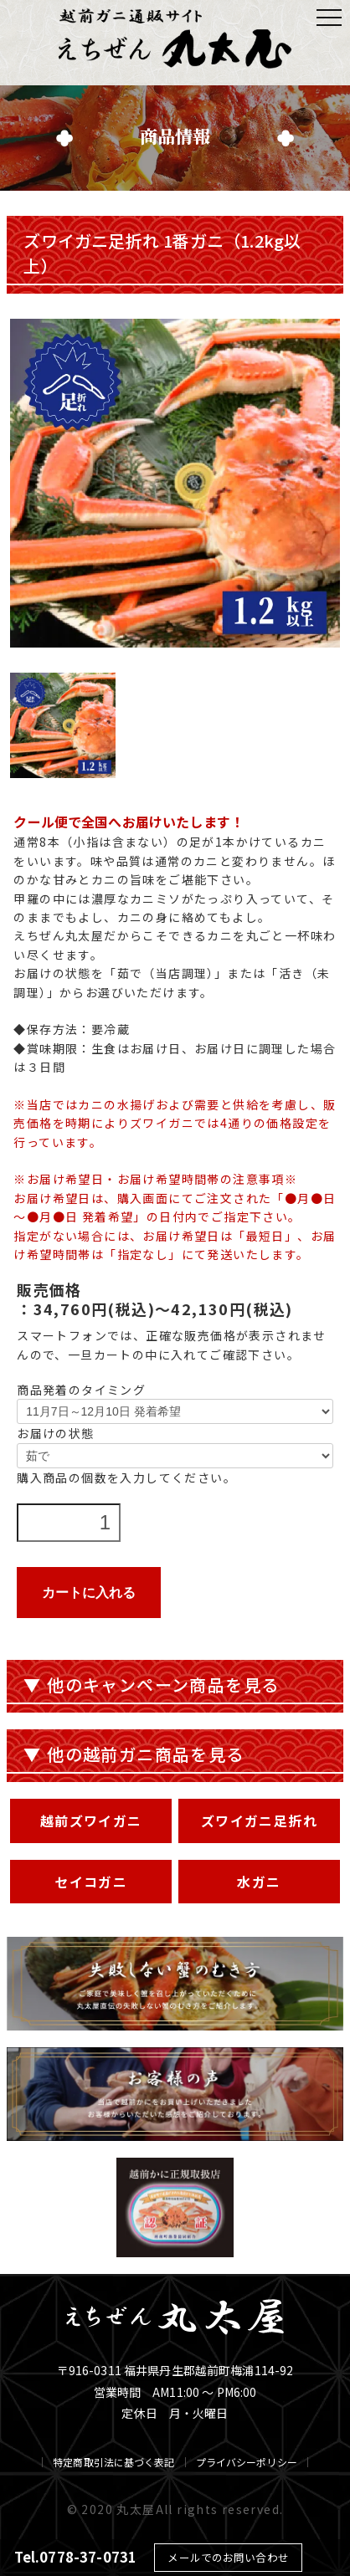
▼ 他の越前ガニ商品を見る (133, 1754)
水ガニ (259, 1882)
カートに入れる (89, 1592)
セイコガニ (90, 1882)
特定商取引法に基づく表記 (113, 2462)
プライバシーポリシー (246, 2462)
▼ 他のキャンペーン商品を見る (151, 1684)
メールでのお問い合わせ (227, 2557)
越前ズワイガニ (91, 1820)
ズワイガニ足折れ (259, 1820)
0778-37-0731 (87, 2557)
